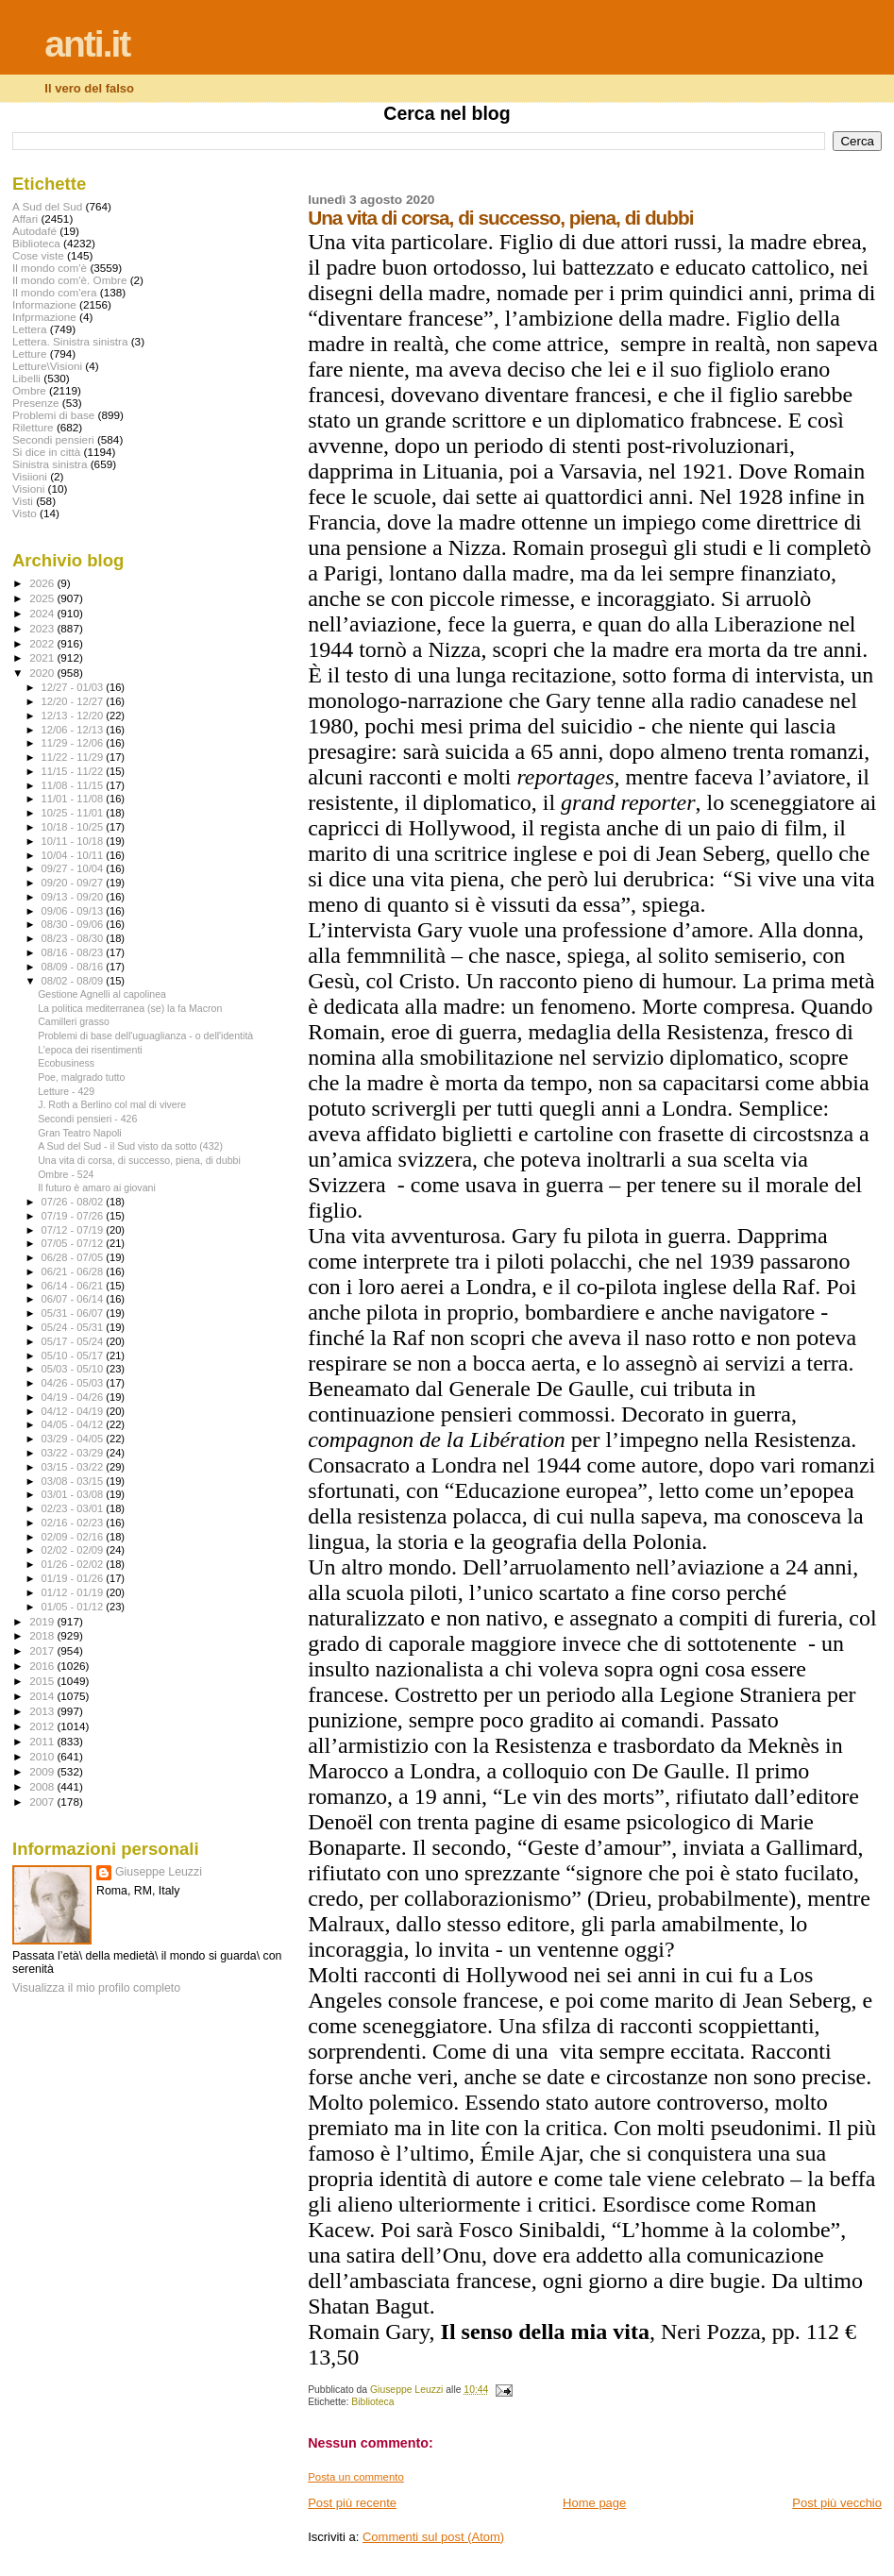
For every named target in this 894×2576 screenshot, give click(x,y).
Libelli (26, 378)
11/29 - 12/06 (74, 743)
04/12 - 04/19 (74, 1411)
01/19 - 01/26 (74, 1578)
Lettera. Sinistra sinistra (69, 341)
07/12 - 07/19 (74, 1230)
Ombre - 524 (65, 1174)
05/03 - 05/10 (74, 1368)
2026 (43, 583)
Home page (594, 2503)
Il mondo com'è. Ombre (69, 280)
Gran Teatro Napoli (80, 1132)
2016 (43, 1665)
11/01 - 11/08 (74, 798)
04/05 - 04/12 (74, 1424)
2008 (43, 1786)
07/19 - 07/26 (74, 1215)
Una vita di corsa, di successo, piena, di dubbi (139, 1160)
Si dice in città (46, 452)
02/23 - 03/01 (74, 1508)
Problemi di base (53, 415)
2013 (43, 1711)
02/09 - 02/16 (74, 1536)
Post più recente (352, 2503)
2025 (43, 598)
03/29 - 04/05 (74, 1438)
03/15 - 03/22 (74, 1467)
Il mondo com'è (49, 267)
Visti (22, 501)
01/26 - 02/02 (74, 1564)
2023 (43, 628)
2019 (43, 1621)
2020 (43, 672)
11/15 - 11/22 (74, 771)
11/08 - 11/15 (74, 785)
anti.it (86, 44)
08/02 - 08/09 (74, 980)
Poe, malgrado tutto (81, 1077)
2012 (43, 1726)
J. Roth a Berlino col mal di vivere (112, 1104)
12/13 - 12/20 (74, 715)
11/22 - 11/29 (74, 757)
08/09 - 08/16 (74, 966)
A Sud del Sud (47, 206)
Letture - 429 (66, 1091)
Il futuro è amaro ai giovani (97, 1187)
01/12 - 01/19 (74, 1592)
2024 (43, 613)
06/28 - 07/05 (74, 1257)
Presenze (35, 402)
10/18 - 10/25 (74, 827)
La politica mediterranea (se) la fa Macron (130, 1008)
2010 (43, 1756)
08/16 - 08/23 (74, 952)
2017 (43, 1650)
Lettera (29, 329)
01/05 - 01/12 (74, 1606)
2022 (43, 643)
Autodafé (34, 231)
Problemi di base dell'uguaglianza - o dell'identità (145, 1035)
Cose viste (38, 255)
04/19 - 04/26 (74, 1397)
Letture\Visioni (47, 366)
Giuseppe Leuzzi (158, 1871)
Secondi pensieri (53, 439)
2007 (43, 1801)
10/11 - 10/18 (74, 841)
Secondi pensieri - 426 (87, 1118)
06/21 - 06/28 (74, 1271)
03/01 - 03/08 (74, 1494)
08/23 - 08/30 (74, 938)
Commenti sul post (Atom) (433, 2537)
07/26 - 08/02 (74, 1201)
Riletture (33, 427)
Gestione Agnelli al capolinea (102, 994)
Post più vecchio (837, 2503)
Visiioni (29, 476)
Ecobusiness (66, 1063)
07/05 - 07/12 (74, 1243)
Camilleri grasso (74, 1021)
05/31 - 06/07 (74, 1313)
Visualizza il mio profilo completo (96, 1988)
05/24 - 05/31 (74, 1327)
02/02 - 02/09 (74, 1550)
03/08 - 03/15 (74, 1481)
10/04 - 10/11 (74, 855)
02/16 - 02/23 (74, 1522)
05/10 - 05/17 (74, 1355)
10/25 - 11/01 (74, 812)
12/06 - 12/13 (74, 729)
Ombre (29, 390)
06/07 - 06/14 (74, 1299)
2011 (43, 1741)
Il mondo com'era (54, 292)
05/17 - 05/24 (74, 1341)
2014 (43, 1696)
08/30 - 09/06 (74, 924)
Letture (29, 353)
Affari (25, 218)
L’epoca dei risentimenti (90, 1049)
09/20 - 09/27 (74, 882)
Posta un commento (356, 2477)
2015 (43, 1681)
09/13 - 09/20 (74, 896)
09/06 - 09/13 (74, 911)
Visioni (28, 488)
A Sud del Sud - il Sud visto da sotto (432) (130, 1146)
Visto (24, 513)
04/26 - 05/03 (74, 1383)
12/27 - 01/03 (74, 687)
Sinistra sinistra (49, 464)
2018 (43, 1635)
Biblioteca (372, 2402)
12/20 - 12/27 (74, 701)
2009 (43, 1771)
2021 (43, 657)
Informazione (44, 304)
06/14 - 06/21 (74, 1285)
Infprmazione (44, 317)
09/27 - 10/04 (74, 868)
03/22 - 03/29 (74, 1452)
